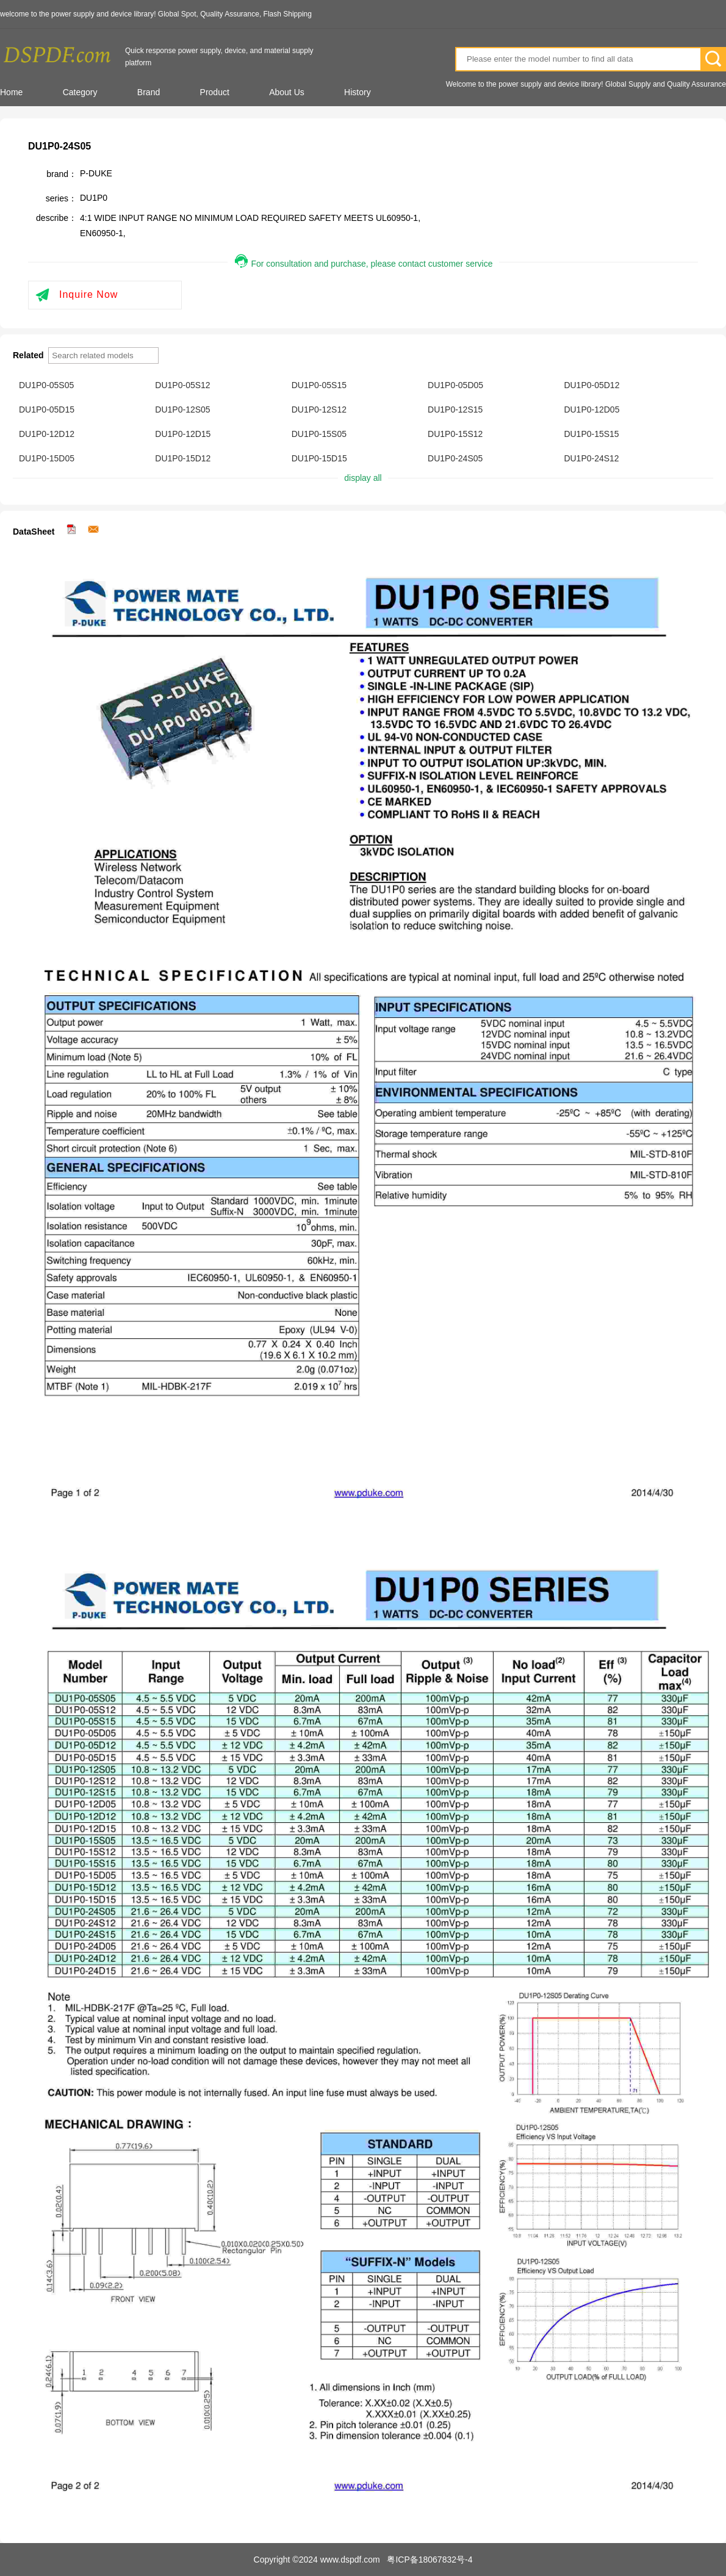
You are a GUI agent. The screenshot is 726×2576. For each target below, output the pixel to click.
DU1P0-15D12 (182, 458)
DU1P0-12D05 (591, 409)
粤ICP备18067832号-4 (429, 2559)
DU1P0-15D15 (319, 458)
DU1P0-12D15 (182, 434)
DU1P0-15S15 (591, 434)
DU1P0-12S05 (182, 409)
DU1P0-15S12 (455, 434)
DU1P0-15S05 (319, 434)
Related (29, 355)
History (357, 92)
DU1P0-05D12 (591, 385)
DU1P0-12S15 (455, 409)
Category (80, 92)
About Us (286, 92)
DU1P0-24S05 (455, 458)
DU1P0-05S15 (319, 385)
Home (11, 92)
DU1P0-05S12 (182, 385)
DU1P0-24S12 (591, 458)
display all (362, 478)
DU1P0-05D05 (455, 385)
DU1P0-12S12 (319, 409)
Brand (148, 92)
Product (214, 92)
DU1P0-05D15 (46, 409)
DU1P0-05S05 (46, 385)
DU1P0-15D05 (46, 458)
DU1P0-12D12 (46, 434)
